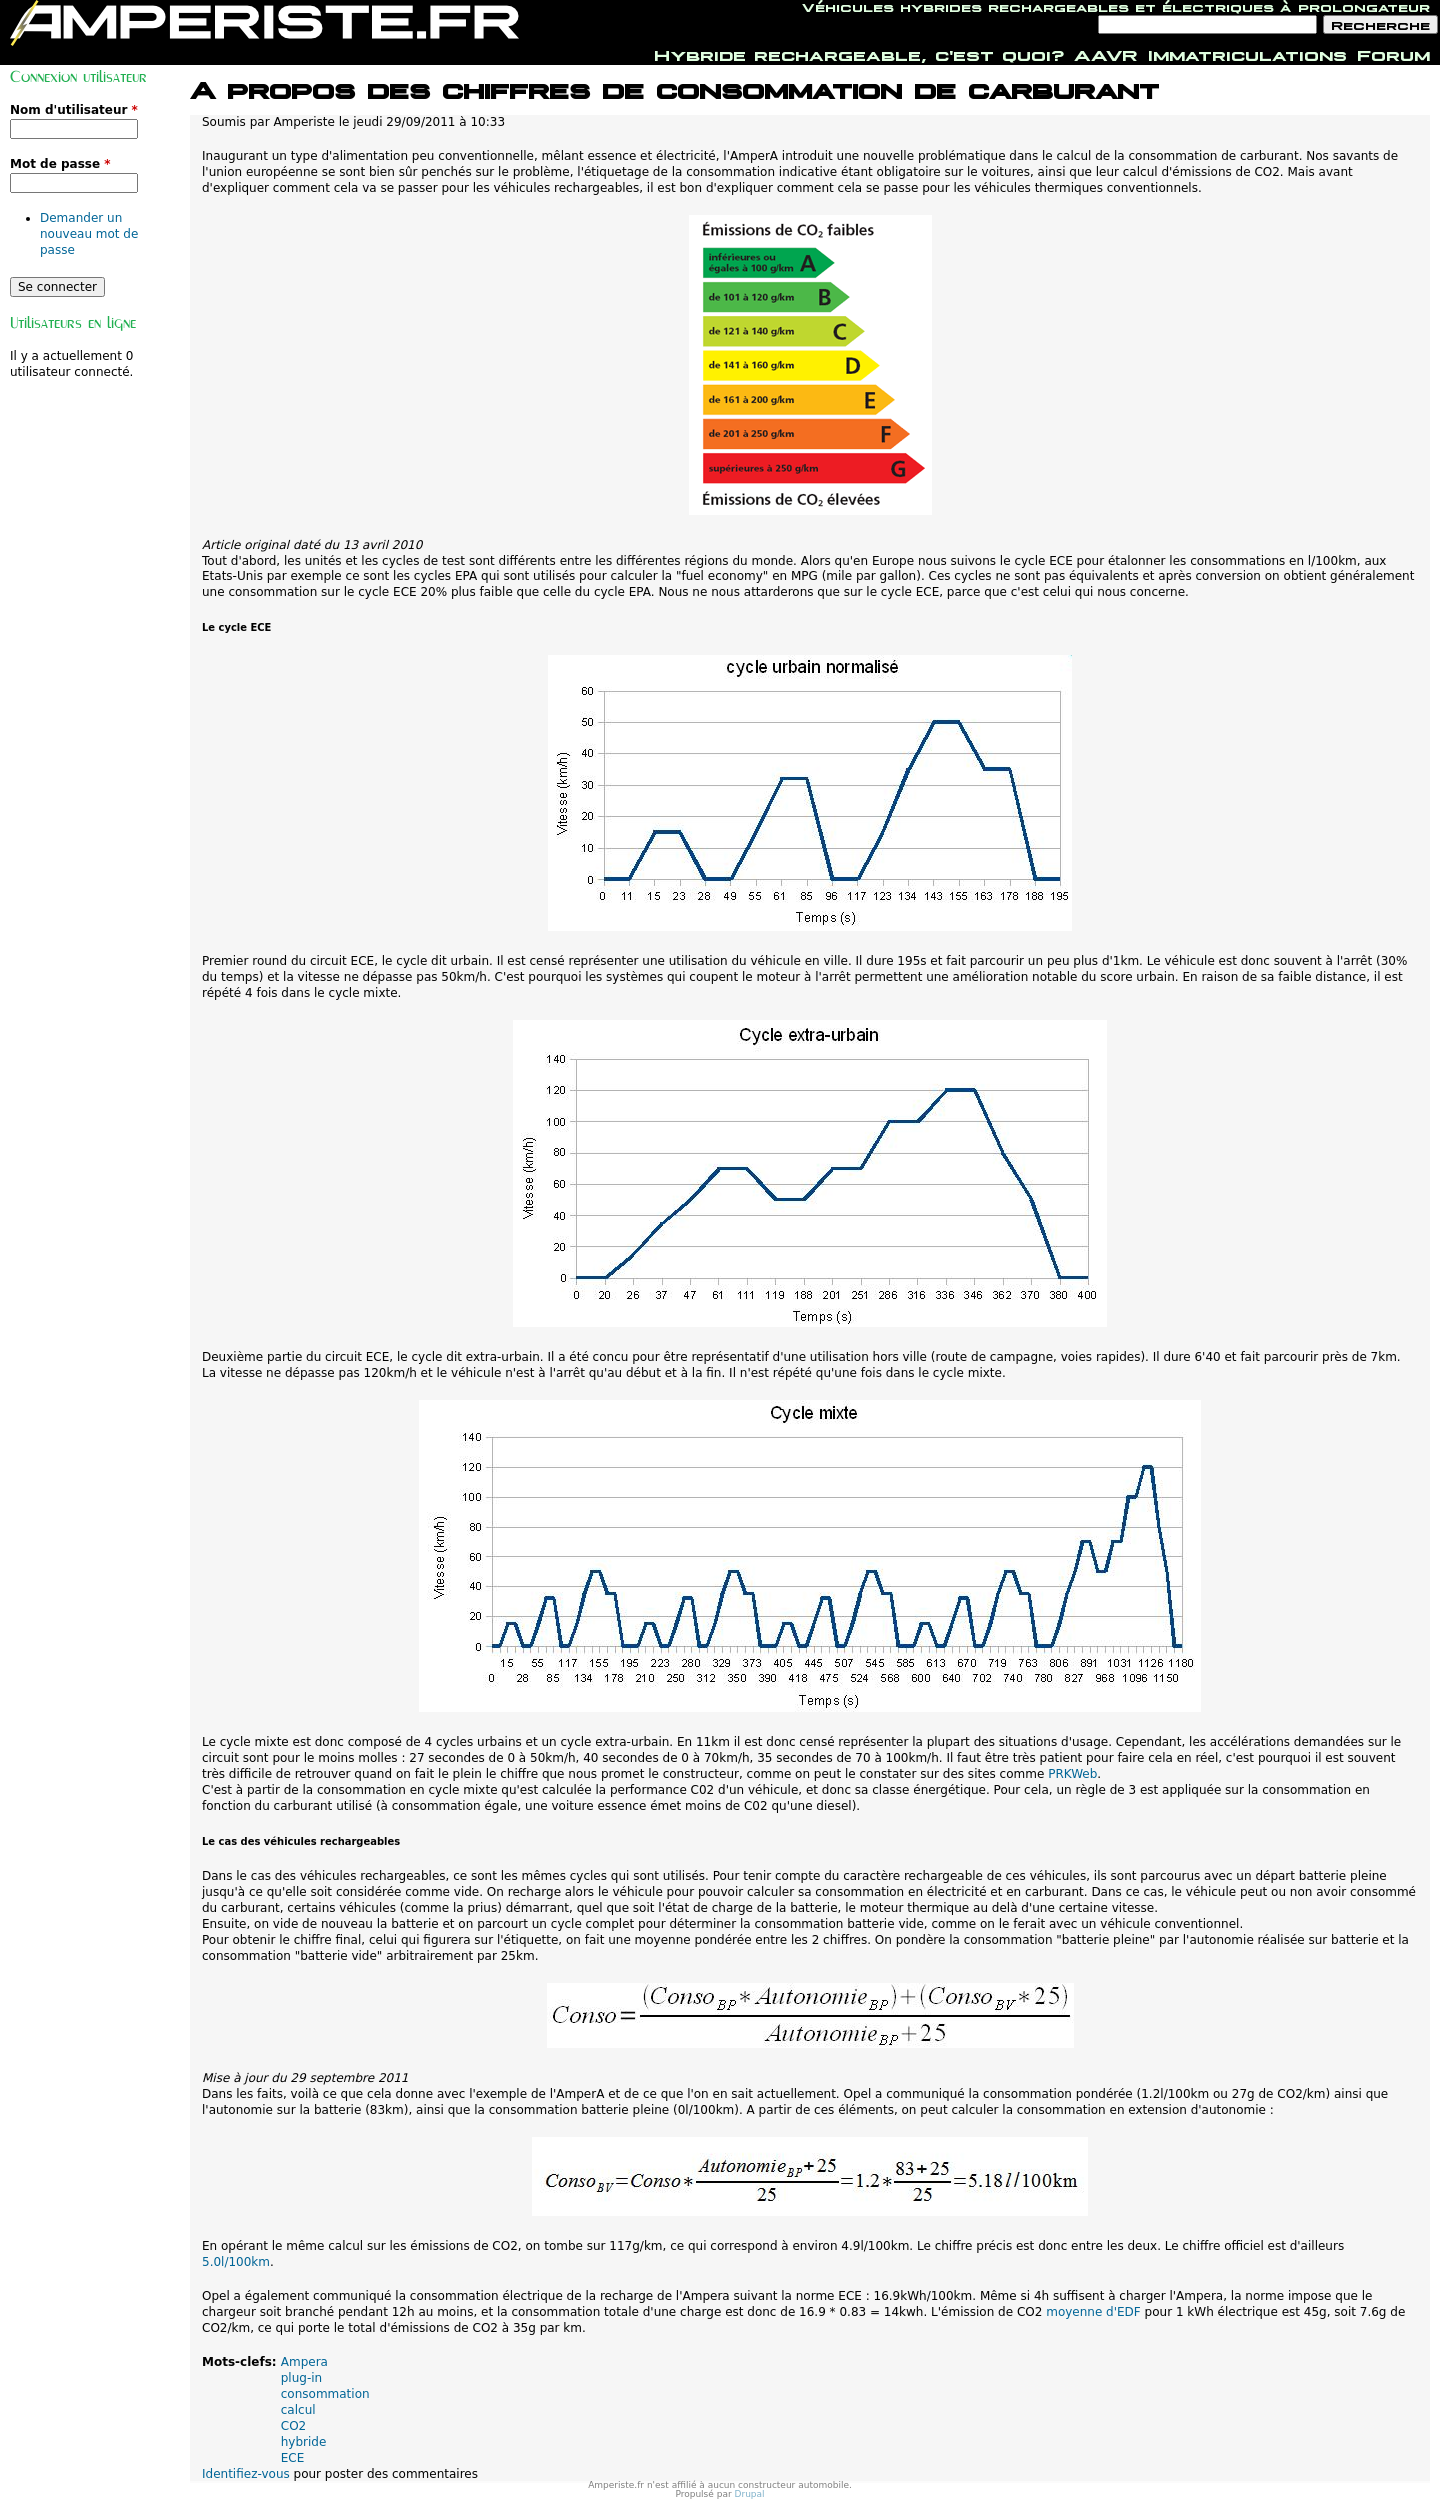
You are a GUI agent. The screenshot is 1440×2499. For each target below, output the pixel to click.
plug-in (301, 2378)
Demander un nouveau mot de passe (89, 234)
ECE (293, 2458)
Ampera (304, 2362)
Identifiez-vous (246, 2474)
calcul (298, 2410)
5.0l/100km (236, 2262)
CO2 (293, 2426)
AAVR (1106, 53)
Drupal (750, 2494)
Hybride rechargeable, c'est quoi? (859, 53)
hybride (304, 2442)
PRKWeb (1072, 1774)
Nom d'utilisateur (74, 110)
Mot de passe (60, 164)
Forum (1393, 53)
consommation (325, 2394)
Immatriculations (1247, 53)
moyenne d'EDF (1093, 2312)
